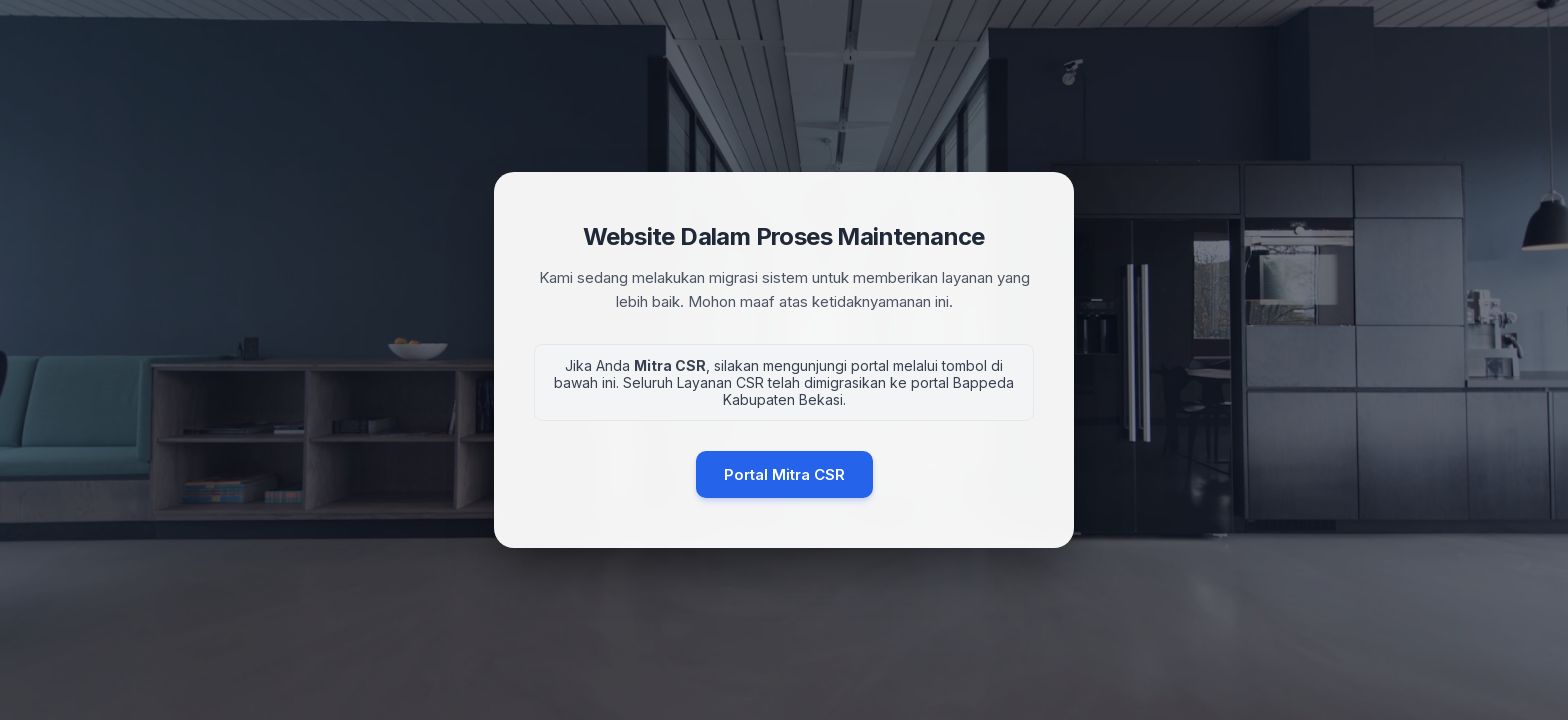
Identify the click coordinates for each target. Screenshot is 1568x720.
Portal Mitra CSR (784, 474)
